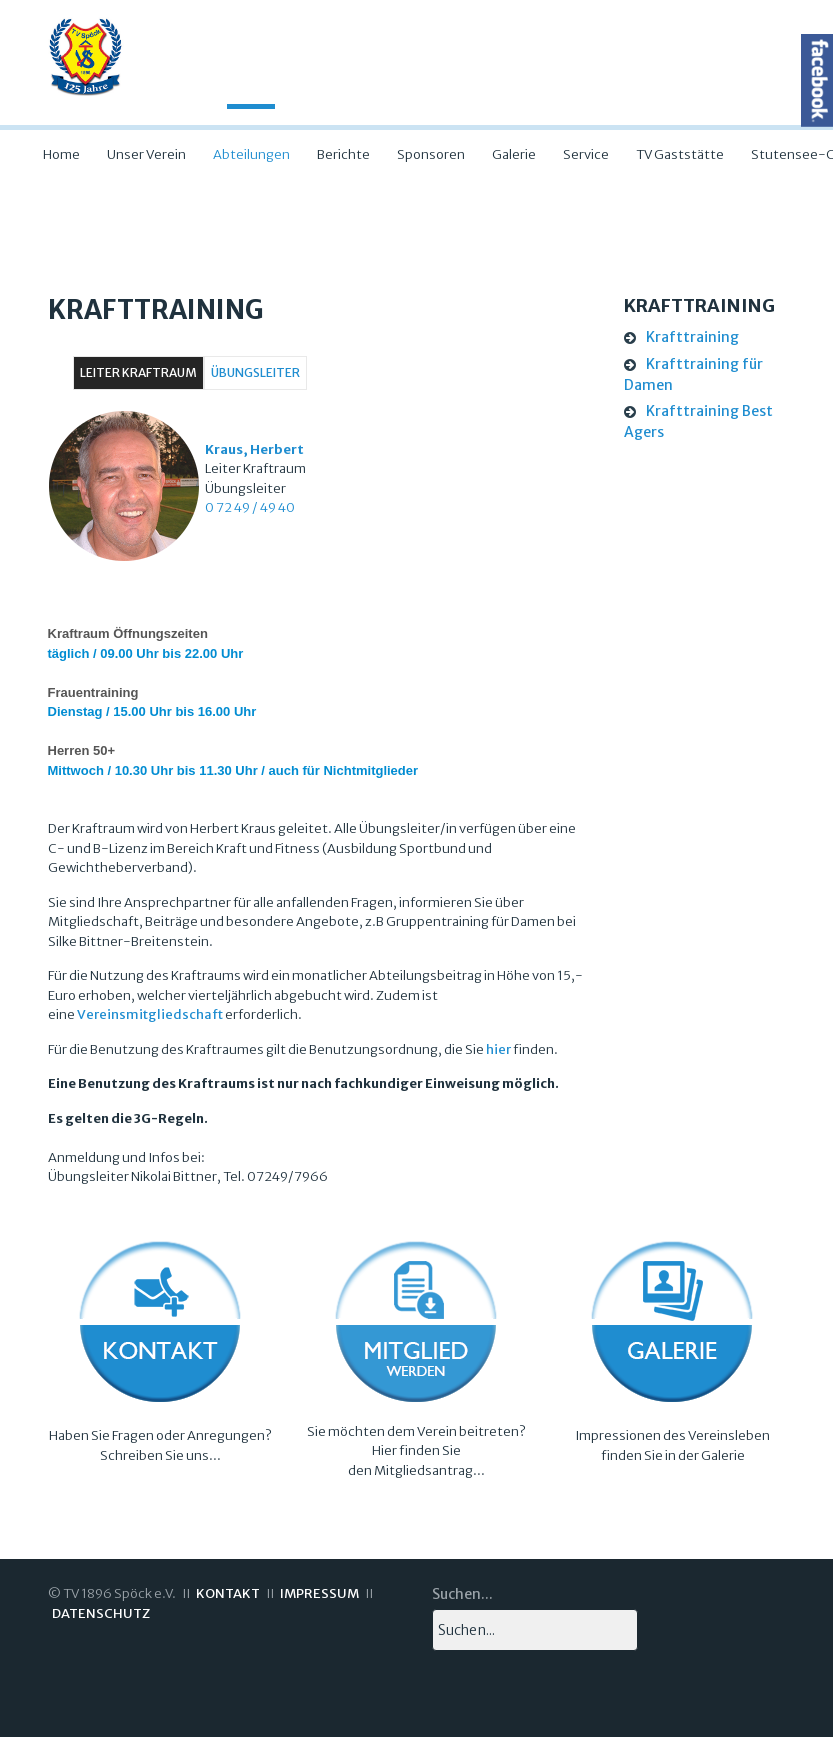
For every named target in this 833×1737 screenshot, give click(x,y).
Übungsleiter (255, 372)
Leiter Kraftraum (138, 372)
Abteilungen (251, 154)
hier (498, 1049)
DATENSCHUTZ (101, 1613)
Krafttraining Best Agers (698, 421)
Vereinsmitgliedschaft (150, 1014)
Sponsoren (431, 154)
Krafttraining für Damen (693, 374)
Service (586, 154)
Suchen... (462, 1594)
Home (61, 154)
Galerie (514, 154)
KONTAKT (228, 1593)
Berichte (343, 154)
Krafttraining (692, 337)
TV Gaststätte (680, 154)
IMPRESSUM (319, 1593)
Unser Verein (146, 154)
